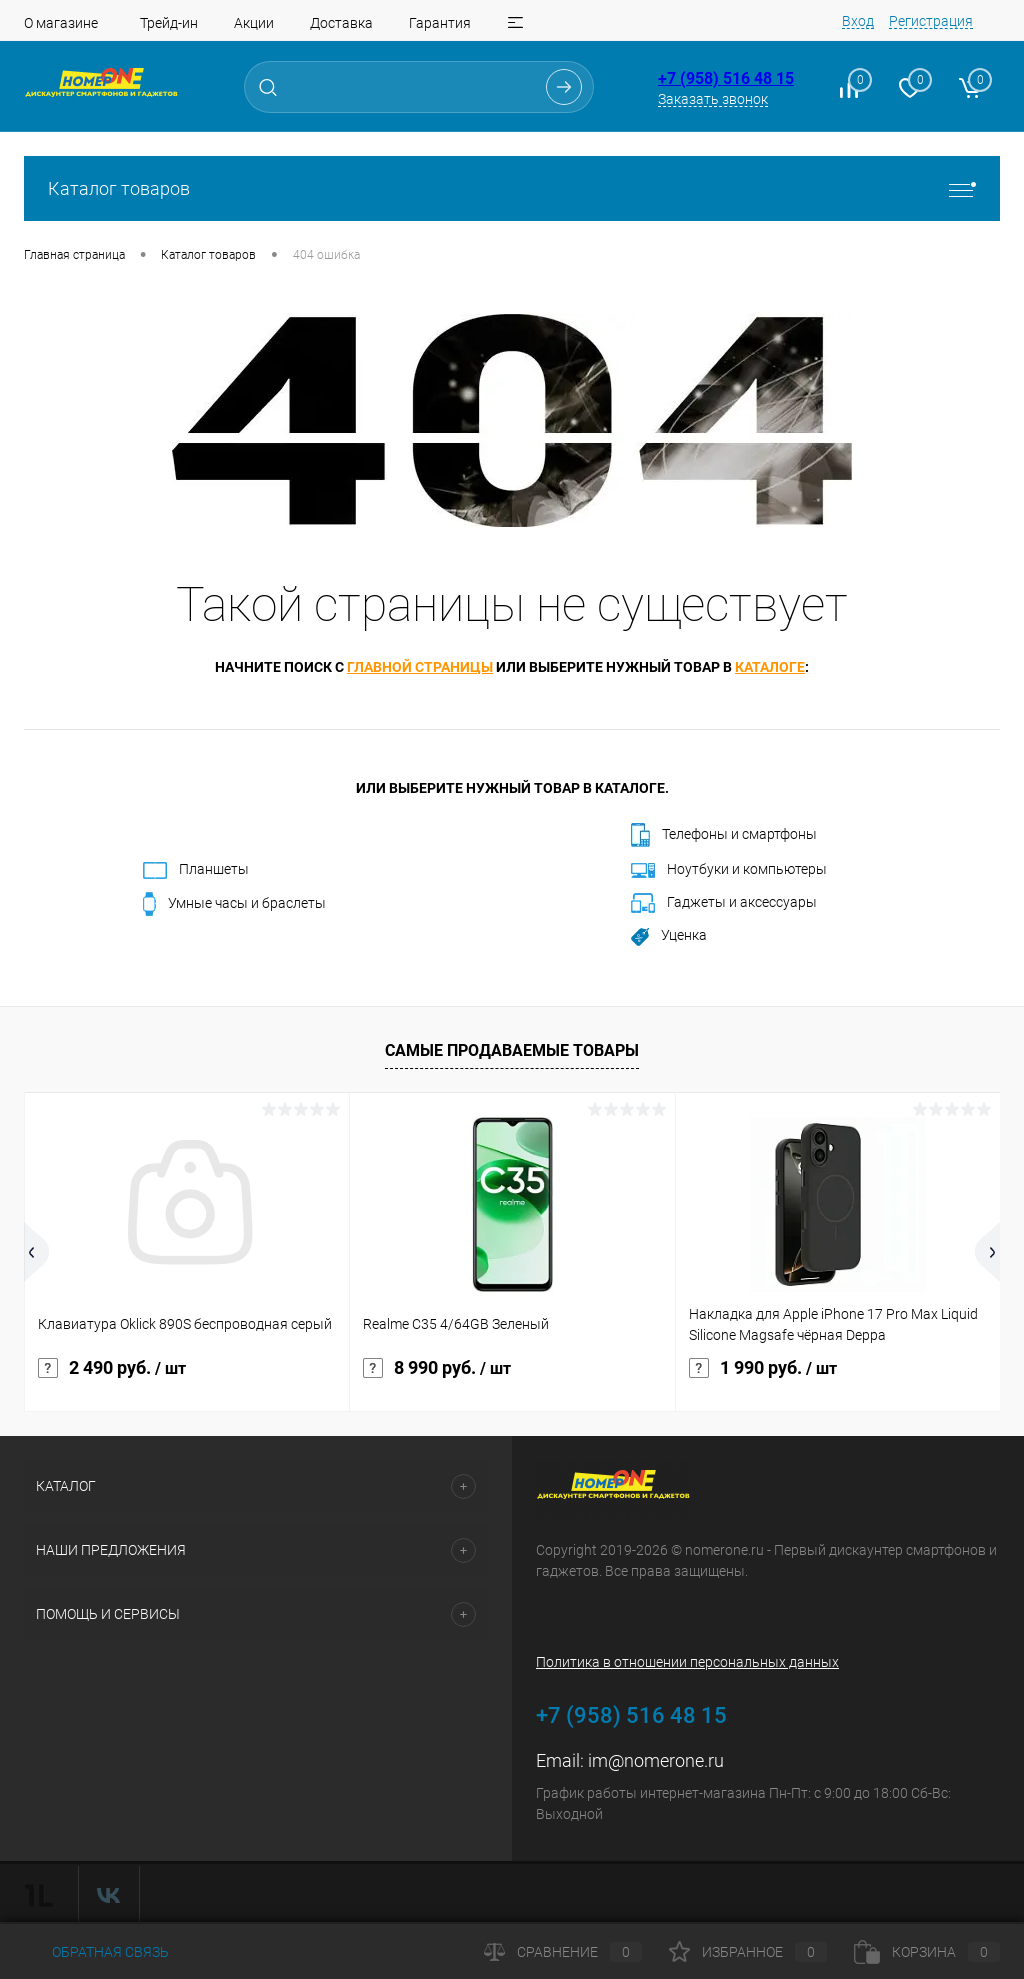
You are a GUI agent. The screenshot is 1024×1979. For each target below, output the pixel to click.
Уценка (669, 936)
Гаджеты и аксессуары (724, 903)
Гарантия (440, 23)
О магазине (61, 23)
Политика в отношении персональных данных (687, 1662)
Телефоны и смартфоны (724, 835)
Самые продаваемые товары (512, 1050)
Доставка (341, 23)
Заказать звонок (713, 99)
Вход (858, 21)
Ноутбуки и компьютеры (729, 869)
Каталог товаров (512, 188)
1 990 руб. (763, 1368)
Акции (254, 23)
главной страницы (420, 667)
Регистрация (931, 21)
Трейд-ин (169, 23)
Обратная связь (96, 1952)
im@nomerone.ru (656, 1760)
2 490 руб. (112, 1368)
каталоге (770, 667)
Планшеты (196, 870)
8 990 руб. (437, 1368)
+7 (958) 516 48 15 (726, 78)
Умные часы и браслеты (234, 904)
